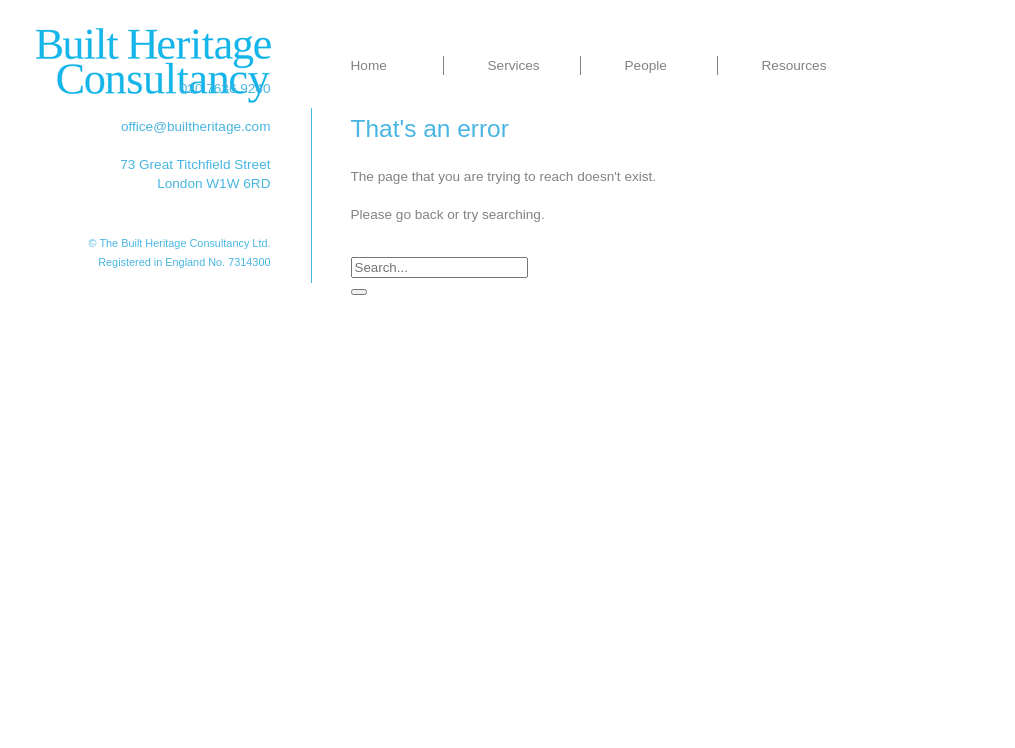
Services (514, 65)
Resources (794, 65)
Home (369, 65)
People (646, 65)
